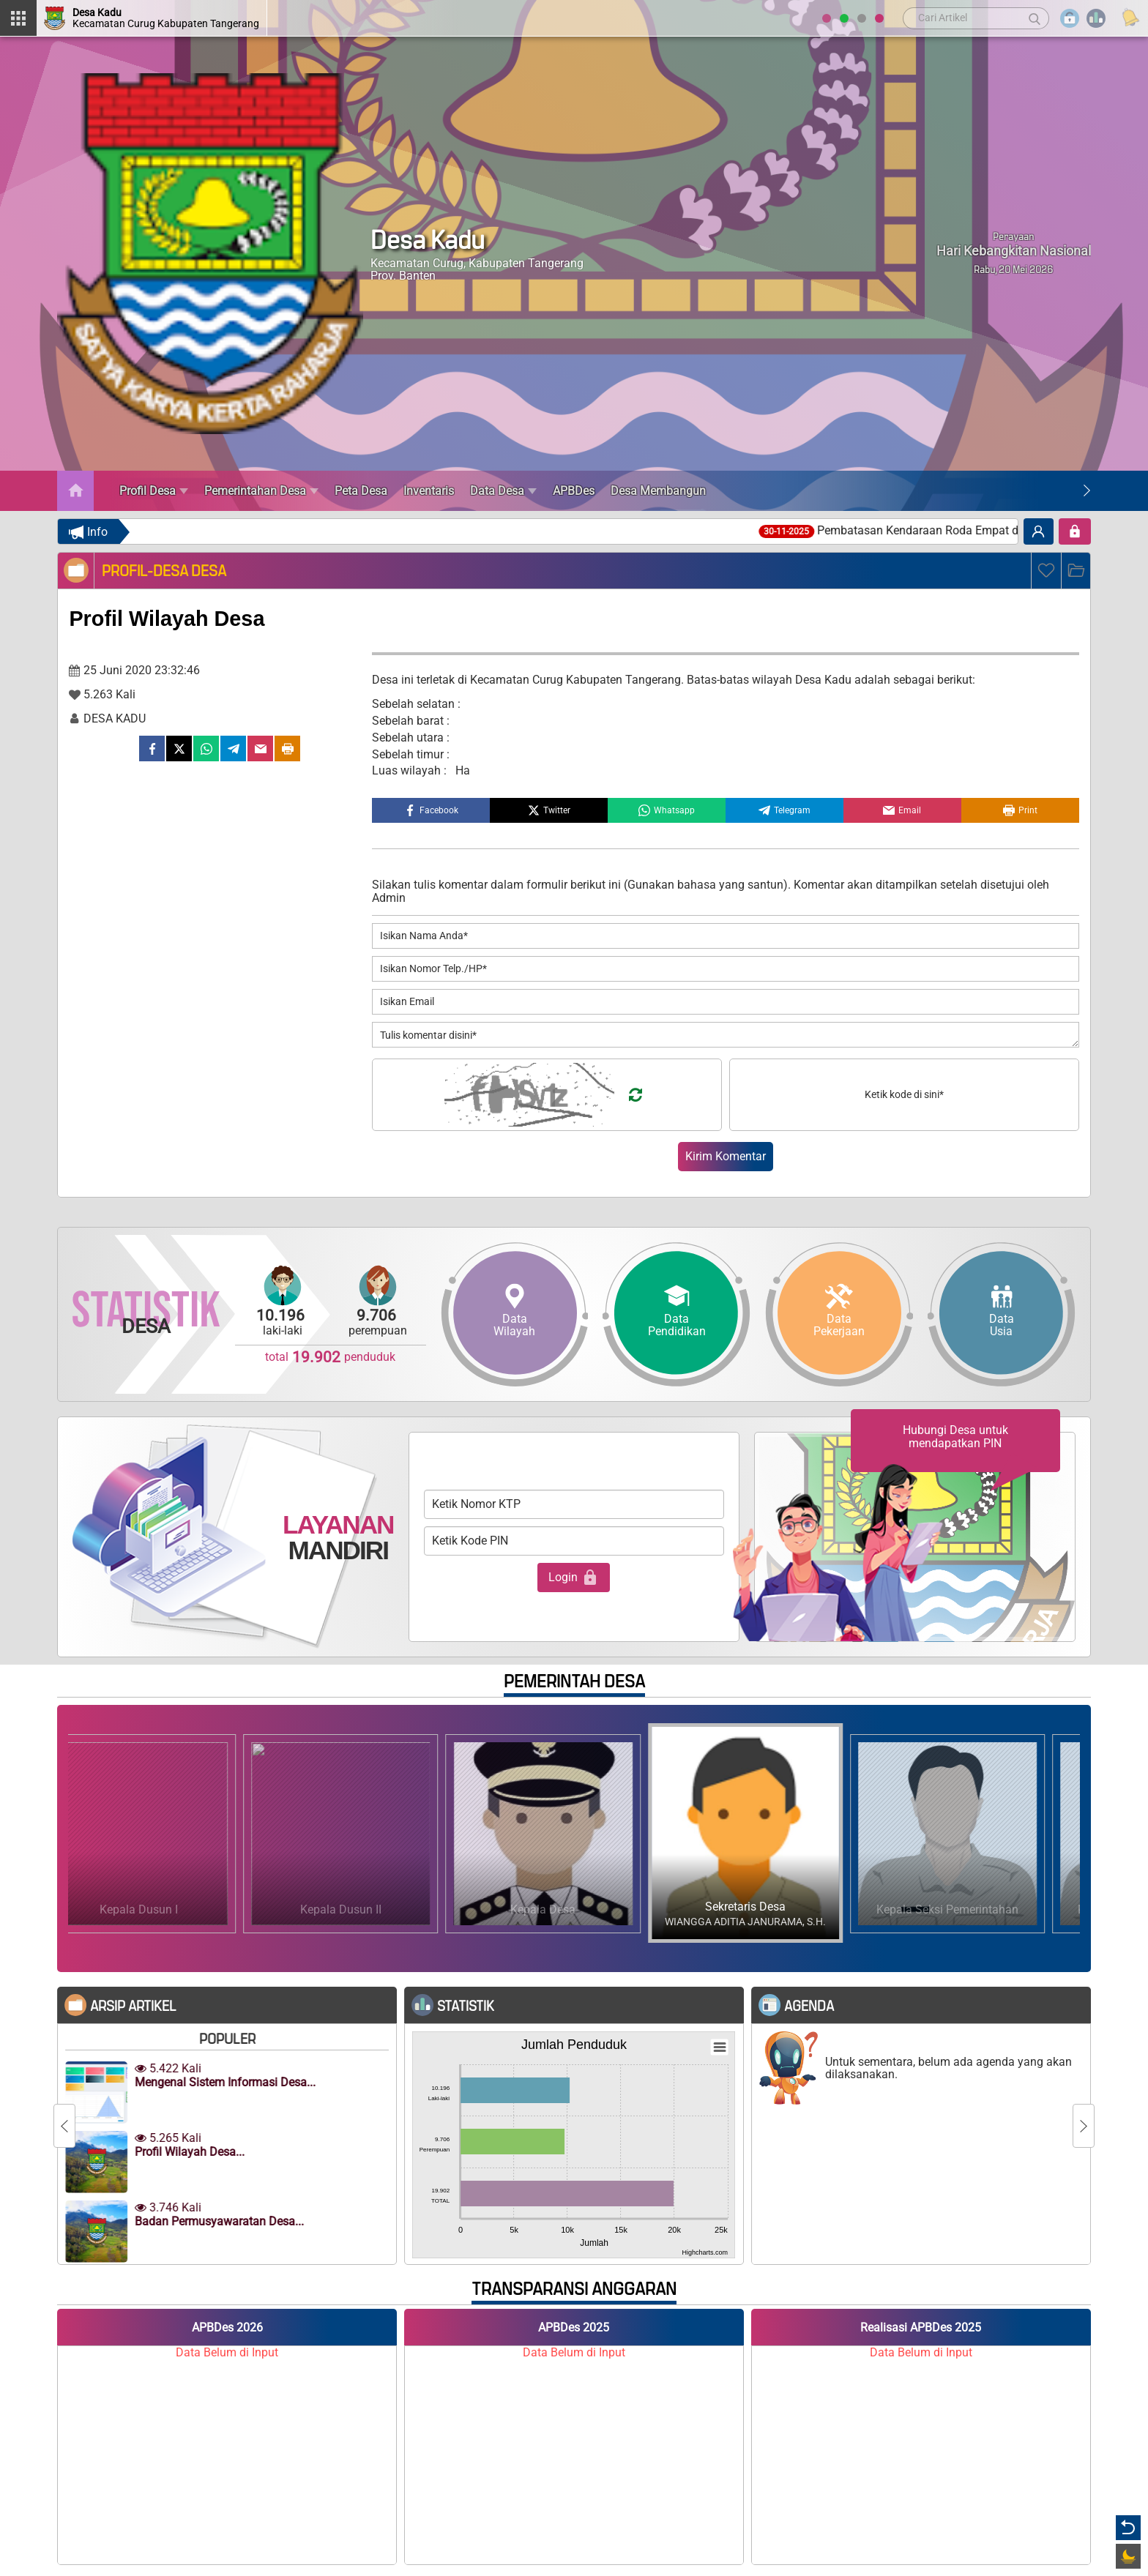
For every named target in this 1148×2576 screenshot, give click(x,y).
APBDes (573, 491)
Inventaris (428, 491)
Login (573, 1577)
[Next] (1086, 491)
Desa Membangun (658, 491)
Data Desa (503, 491)
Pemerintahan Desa (261, 491)
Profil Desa (153, 491)
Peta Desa (361, 491)
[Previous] (64, 2126)
